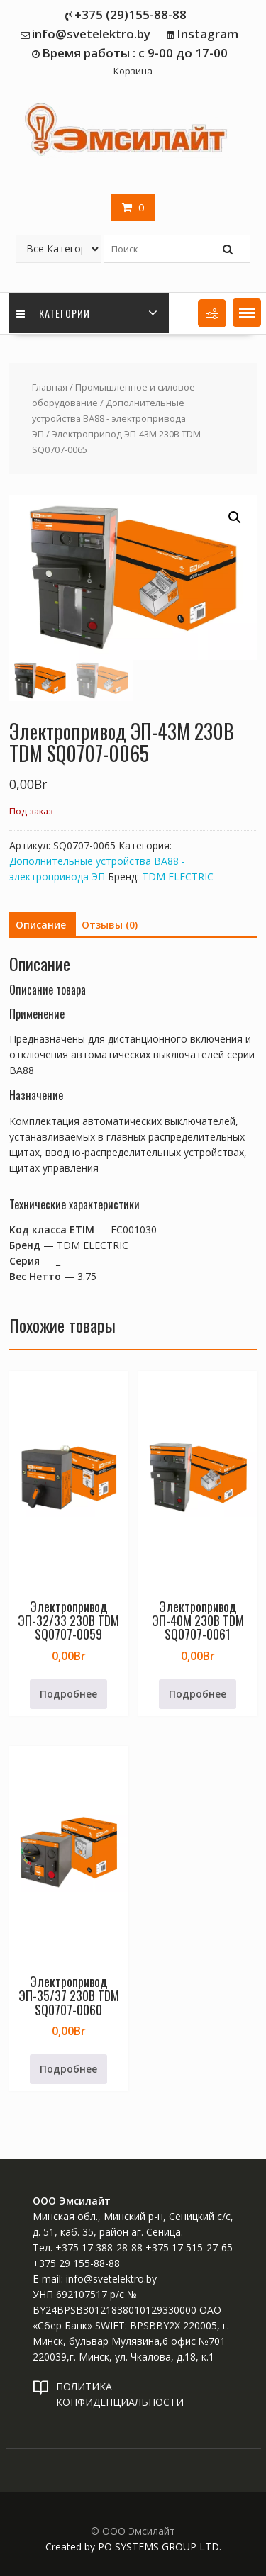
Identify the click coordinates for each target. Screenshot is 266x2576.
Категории (53, 313)
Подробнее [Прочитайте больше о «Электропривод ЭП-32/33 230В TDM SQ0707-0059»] (68, 1694)
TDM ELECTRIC (178, 876)
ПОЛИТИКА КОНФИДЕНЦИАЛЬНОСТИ (120, 2394)
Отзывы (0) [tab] (110, 924)
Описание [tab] (41, 924)
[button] (247, 312)
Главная (49, 387)
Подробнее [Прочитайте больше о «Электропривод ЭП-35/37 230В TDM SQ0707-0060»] (68, 2069)
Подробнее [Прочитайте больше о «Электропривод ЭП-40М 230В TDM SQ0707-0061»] (197, 1694)
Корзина (133, 71)
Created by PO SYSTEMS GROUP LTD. (133, 2546)
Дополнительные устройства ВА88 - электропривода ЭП (109, 418)
